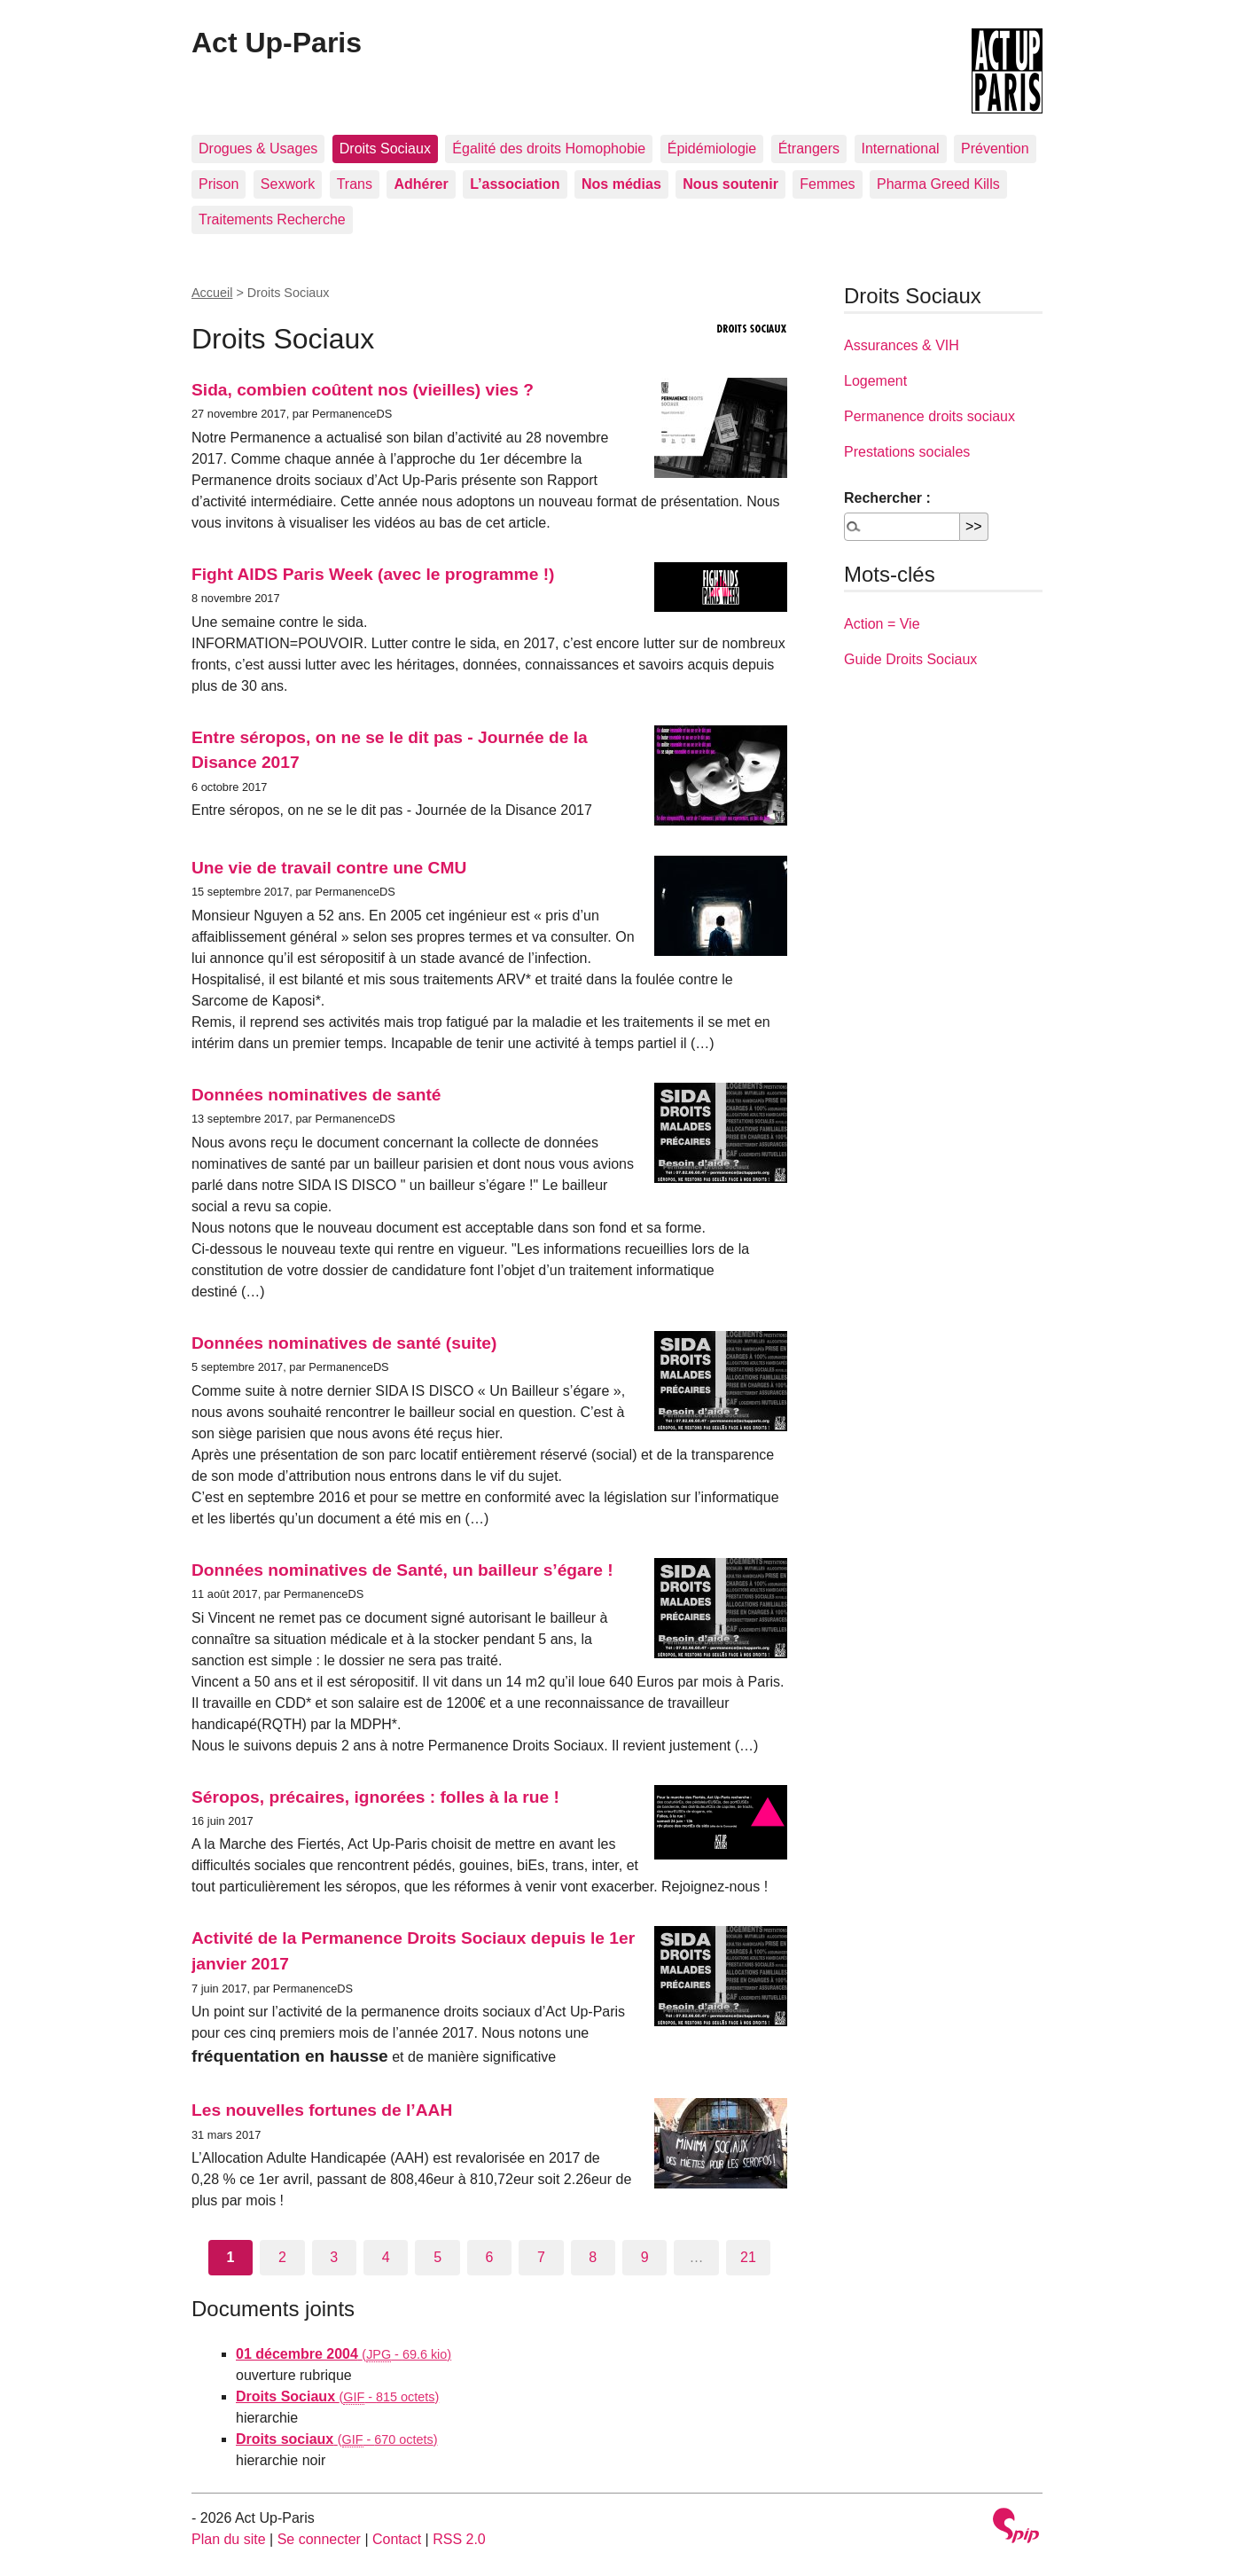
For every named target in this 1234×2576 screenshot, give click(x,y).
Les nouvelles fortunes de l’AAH (321, 2110)
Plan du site (228, 2539)
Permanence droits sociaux (929, 416)
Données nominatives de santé (316, 1094)
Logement (875, 380)
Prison (218, 184)
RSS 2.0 (459, 2539)
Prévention (995, 148)
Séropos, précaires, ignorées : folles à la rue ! (375, 1797)
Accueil (211, 293)
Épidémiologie (712, 148)
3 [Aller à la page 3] (334, 2257)
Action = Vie (882, 623)
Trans (354, 184)
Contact (396, 2539)
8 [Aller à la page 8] (593, 2257)
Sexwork (288, 184)
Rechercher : (887, 497)
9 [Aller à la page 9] (645, 2257)
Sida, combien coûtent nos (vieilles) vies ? (362, 389)
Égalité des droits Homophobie (548, 148)
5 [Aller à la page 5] (437, 2257)
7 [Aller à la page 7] (541, 2257)
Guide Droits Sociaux (910, 659)
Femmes (827, 184)
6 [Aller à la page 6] (490, 2257)
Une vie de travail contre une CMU (328, 867)
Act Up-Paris (276, 43)
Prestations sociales (907, 451)
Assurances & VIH (901, 345)
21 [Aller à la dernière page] (748, 2257)
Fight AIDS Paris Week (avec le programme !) (372, 574)
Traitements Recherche (272, 219)
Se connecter (319, 2539)
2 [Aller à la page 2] (282, 2257)
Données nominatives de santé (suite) (343, 1343)
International (901, 148)
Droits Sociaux (385, 148)
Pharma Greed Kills (938, 184)
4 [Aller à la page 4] (386, 2257)
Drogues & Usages (258, 148)
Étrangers (809, 148)
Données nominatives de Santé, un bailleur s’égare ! (402, 1570)
